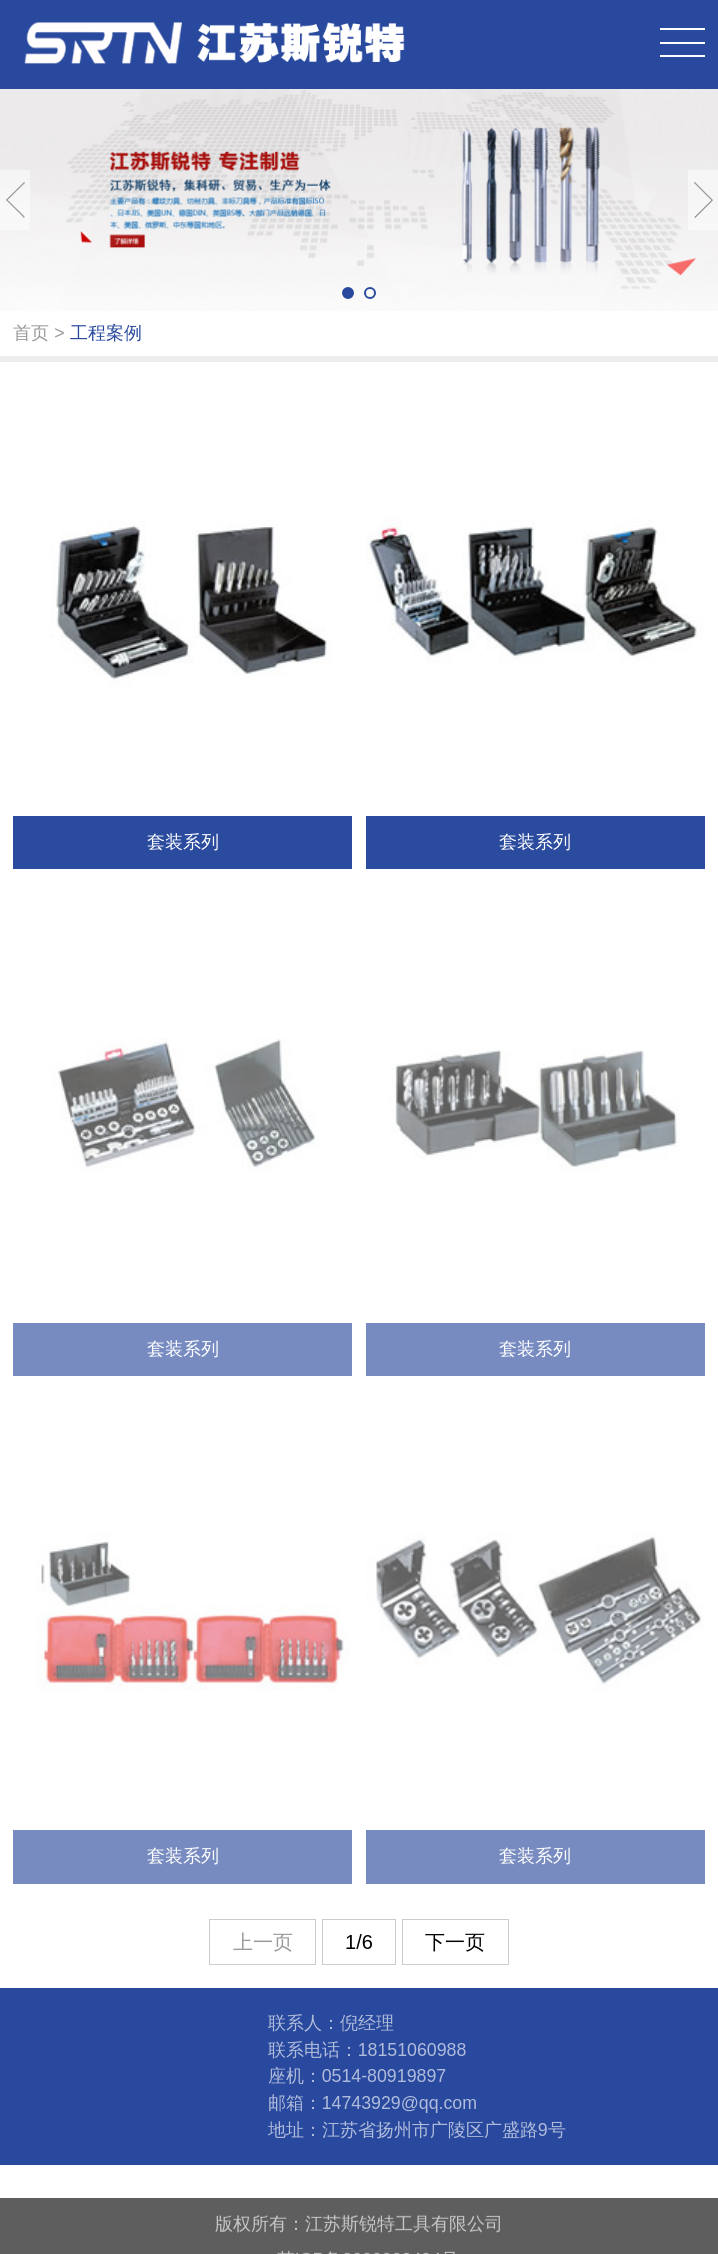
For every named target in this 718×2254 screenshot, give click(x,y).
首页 (31, 333)
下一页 (455, 1942)
